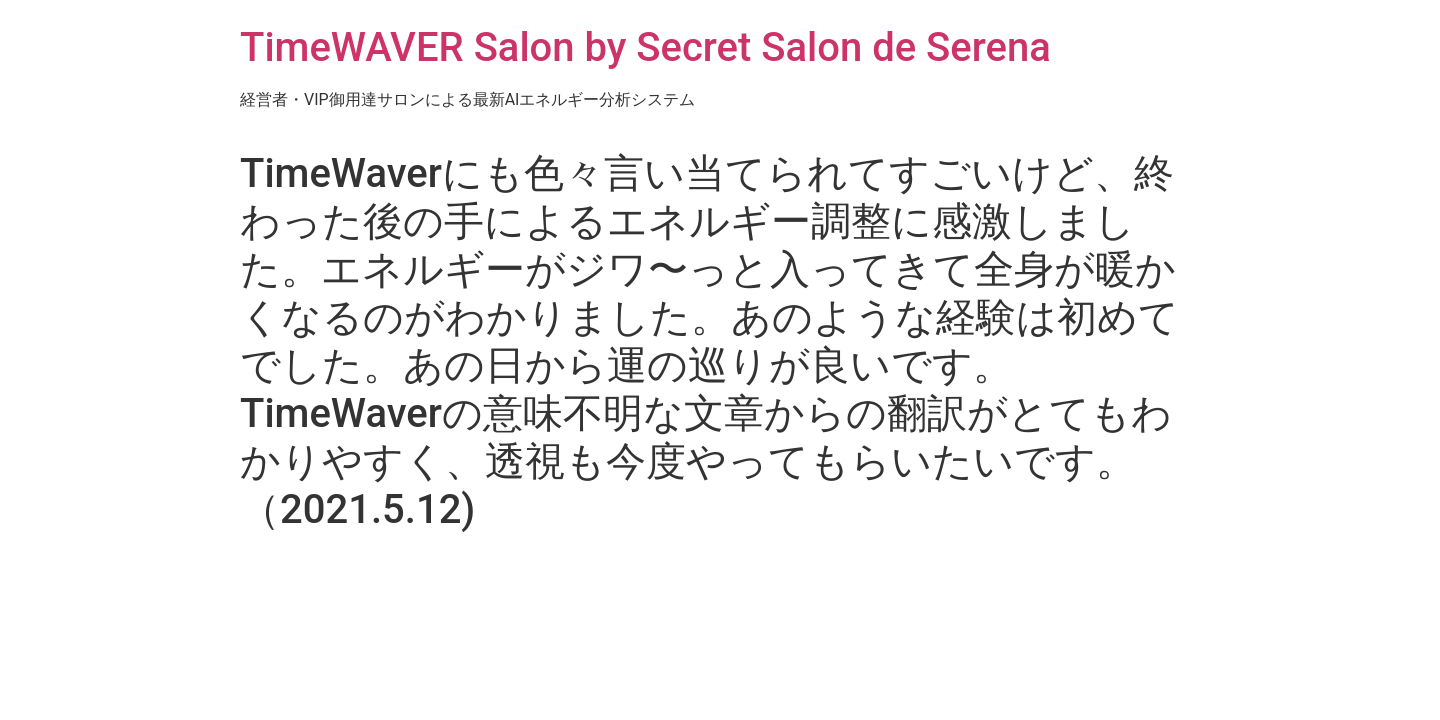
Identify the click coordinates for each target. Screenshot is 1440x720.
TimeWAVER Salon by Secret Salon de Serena (645, 47)
